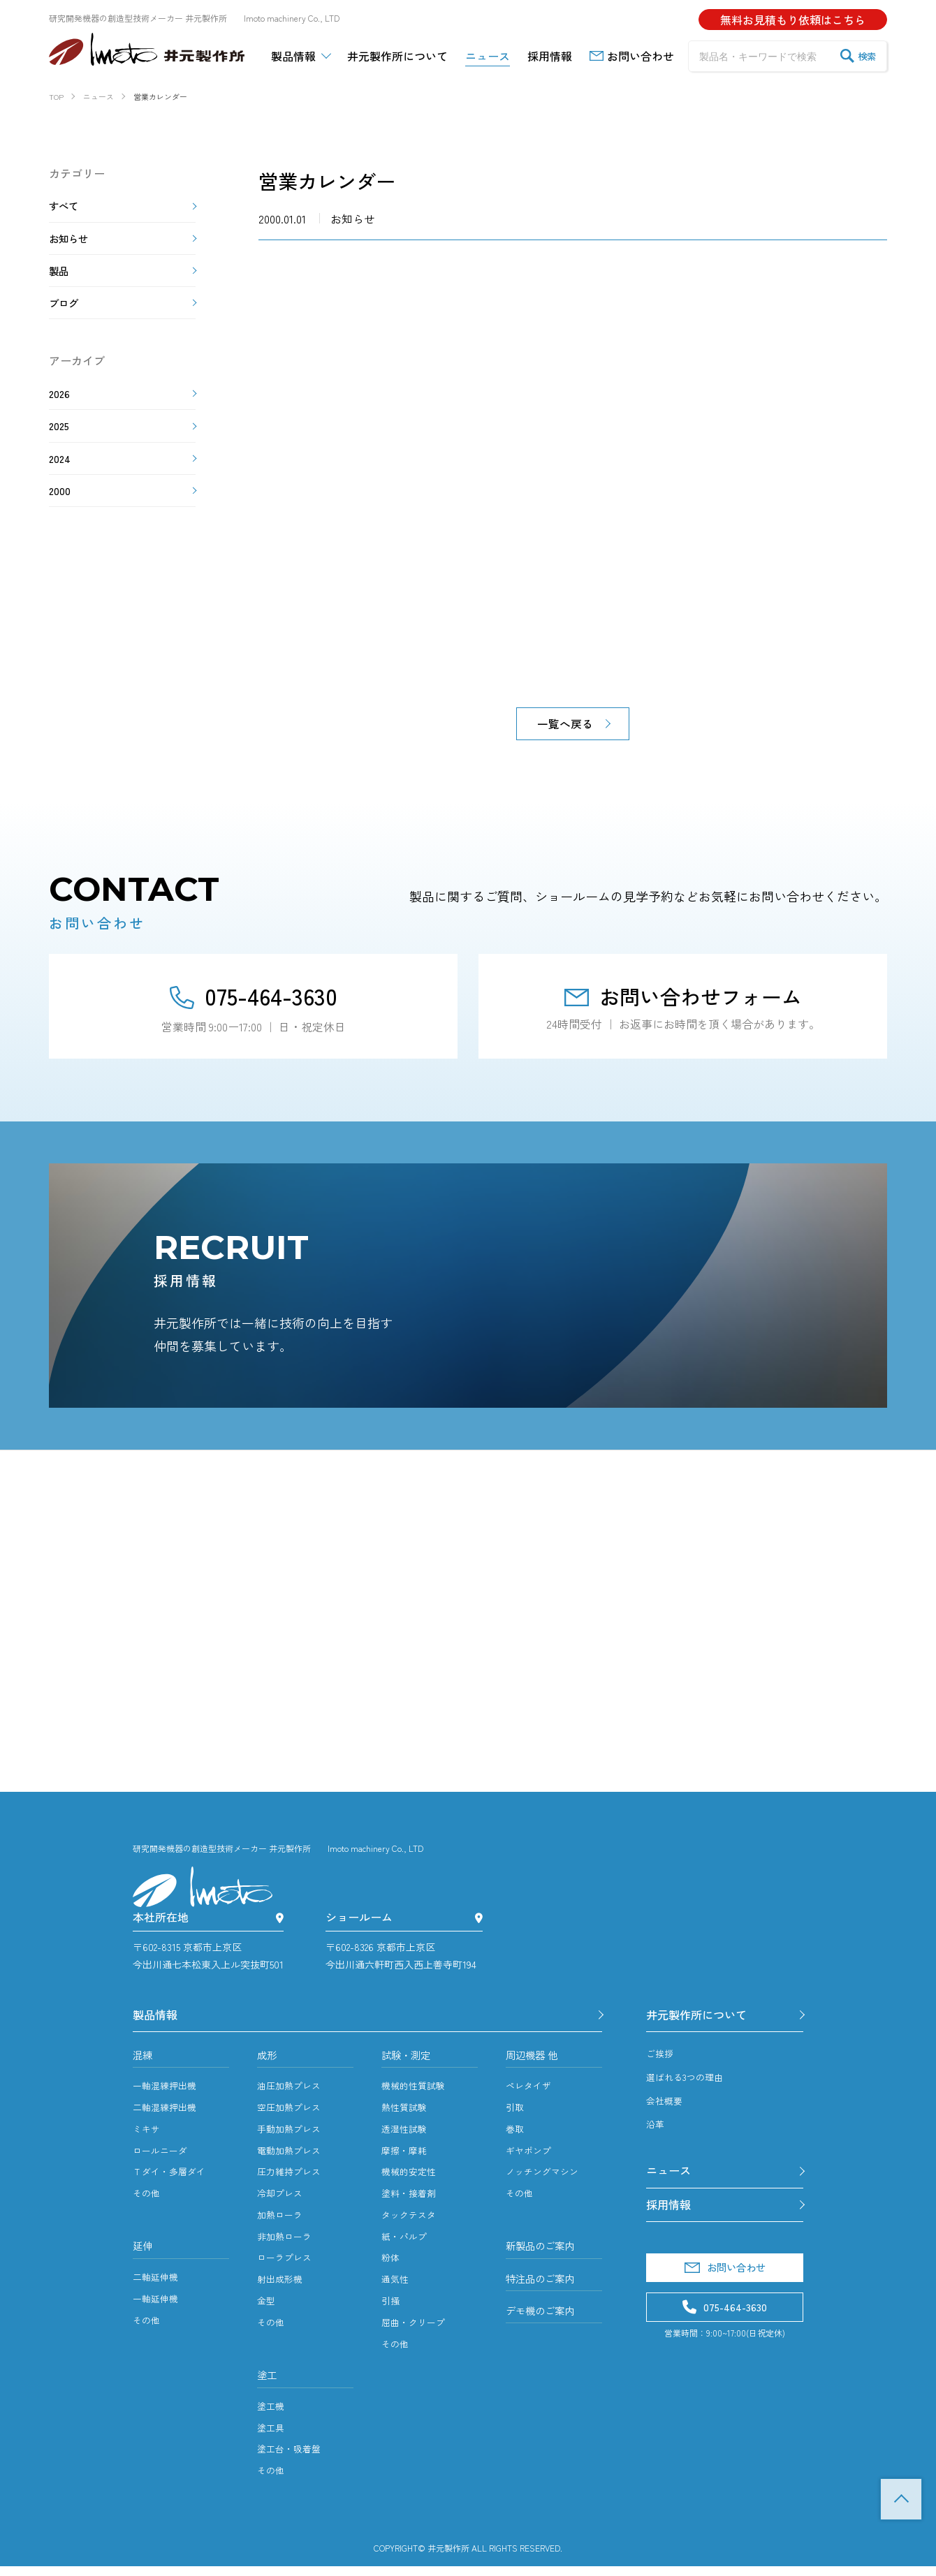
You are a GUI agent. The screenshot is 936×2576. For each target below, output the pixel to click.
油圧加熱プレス (291, 2093)
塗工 (268, 2383)
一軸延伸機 (157, 2308)
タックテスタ (410, 2221)
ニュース (671, 2177)
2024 (60, 479)
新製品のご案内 (545, 2254)
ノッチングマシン (545, 2179)
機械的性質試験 (415, 2093)
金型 (267, 2308)
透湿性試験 (405, 2135)
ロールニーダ (162, 2157)
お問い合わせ (725, 2280)
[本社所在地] (279, 1918)
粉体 (391, 2265)
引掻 (391, 2308)
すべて (65, 207)
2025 (60, 444)
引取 (515, 2114)
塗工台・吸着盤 (291, 2459)
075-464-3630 (253, 996)
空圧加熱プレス (291, 2114)
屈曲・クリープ (415, 2329)
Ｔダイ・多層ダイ (172, 2179)
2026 (60, 408)
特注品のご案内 (545, 2289)
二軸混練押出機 (167, 2114)
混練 (144, 2060)
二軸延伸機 (157, 2286)
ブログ (65, 314)
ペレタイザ (530, 2093)
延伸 (144, 2254)
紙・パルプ (405, 2243)
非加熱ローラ (286, 2243)
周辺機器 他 (535, 2060)
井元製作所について (702, 2017)
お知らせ (71, 243)
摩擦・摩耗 (405, 2157)
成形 (268, 2060)
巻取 (515, 2135)
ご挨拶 (660, 2058)
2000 (60, 515)
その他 (147, 2200)
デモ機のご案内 (545, 2324)
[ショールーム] (478, 1918)
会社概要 (665, 2105)
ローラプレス (286, 2265)
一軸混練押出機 (167, 2093)
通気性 (396, 2286)
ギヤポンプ (530, 2157)
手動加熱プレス (291, 2135)
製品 (60, 278)
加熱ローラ (281, 2221)
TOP (901, 2499)
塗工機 (271, 2415)
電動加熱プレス (291, 2157)
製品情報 (158, 2017)
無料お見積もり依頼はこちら (792, 19)
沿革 (656, 2128)
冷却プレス (281, 2200)
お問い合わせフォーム (683, 996)
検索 (858, 56)
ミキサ (147, 2135)
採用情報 (671, 2214)
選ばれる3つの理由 (687, 2082)
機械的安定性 (410, 2179)
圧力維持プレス (291, 2179)
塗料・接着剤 (410, 2200)
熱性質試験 (405, 2114)
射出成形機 (281, 2286)
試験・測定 (409, 2060)
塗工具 (271, 2437)
